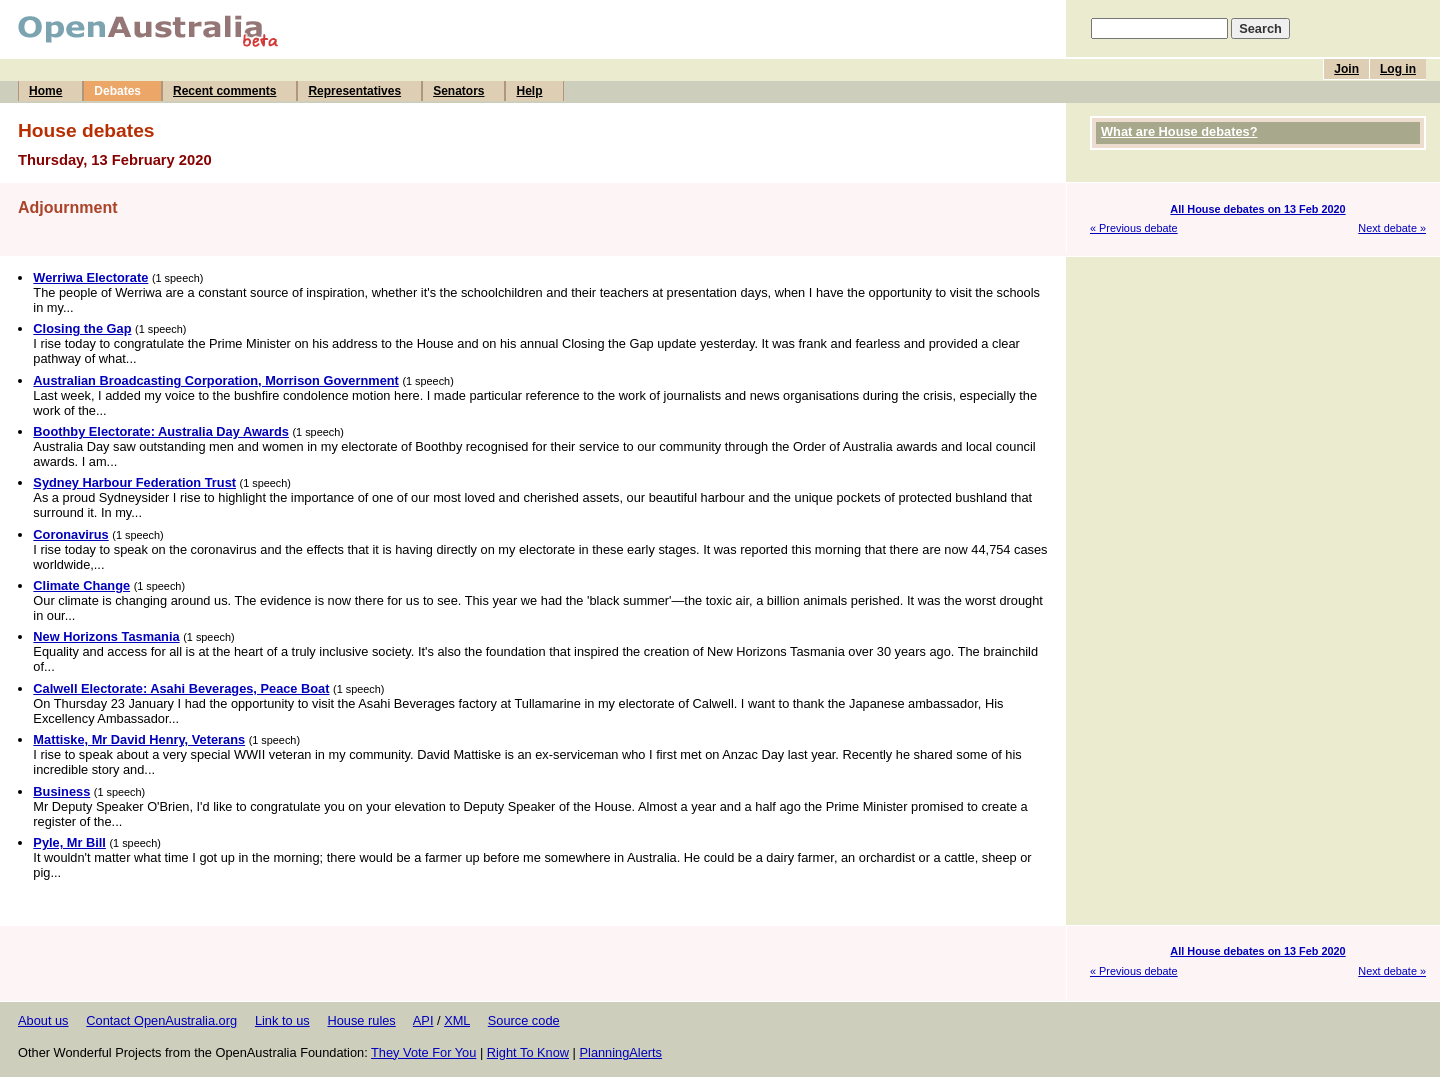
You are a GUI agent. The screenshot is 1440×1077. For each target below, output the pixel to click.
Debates (117, 91)
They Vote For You (423, 1052)
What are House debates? (1179, 131)
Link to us (282, 1020)
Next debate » (1392, 228)
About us (43, 1020)
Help (529, 91)
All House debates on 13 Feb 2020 (1257, 209)
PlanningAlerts (621, 1052)
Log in (1398, 69)
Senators (458, 91)
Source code (524, 1020)
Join (1346, 69)
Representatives (354, 91)
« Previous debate (1134, 228)
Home (45, 91)
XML (457, 1020)
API (423, 1020)
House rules (361, 1020)
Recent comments (224, 91)
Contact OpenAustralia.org (161, 1020)
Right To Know (528, 1052)
